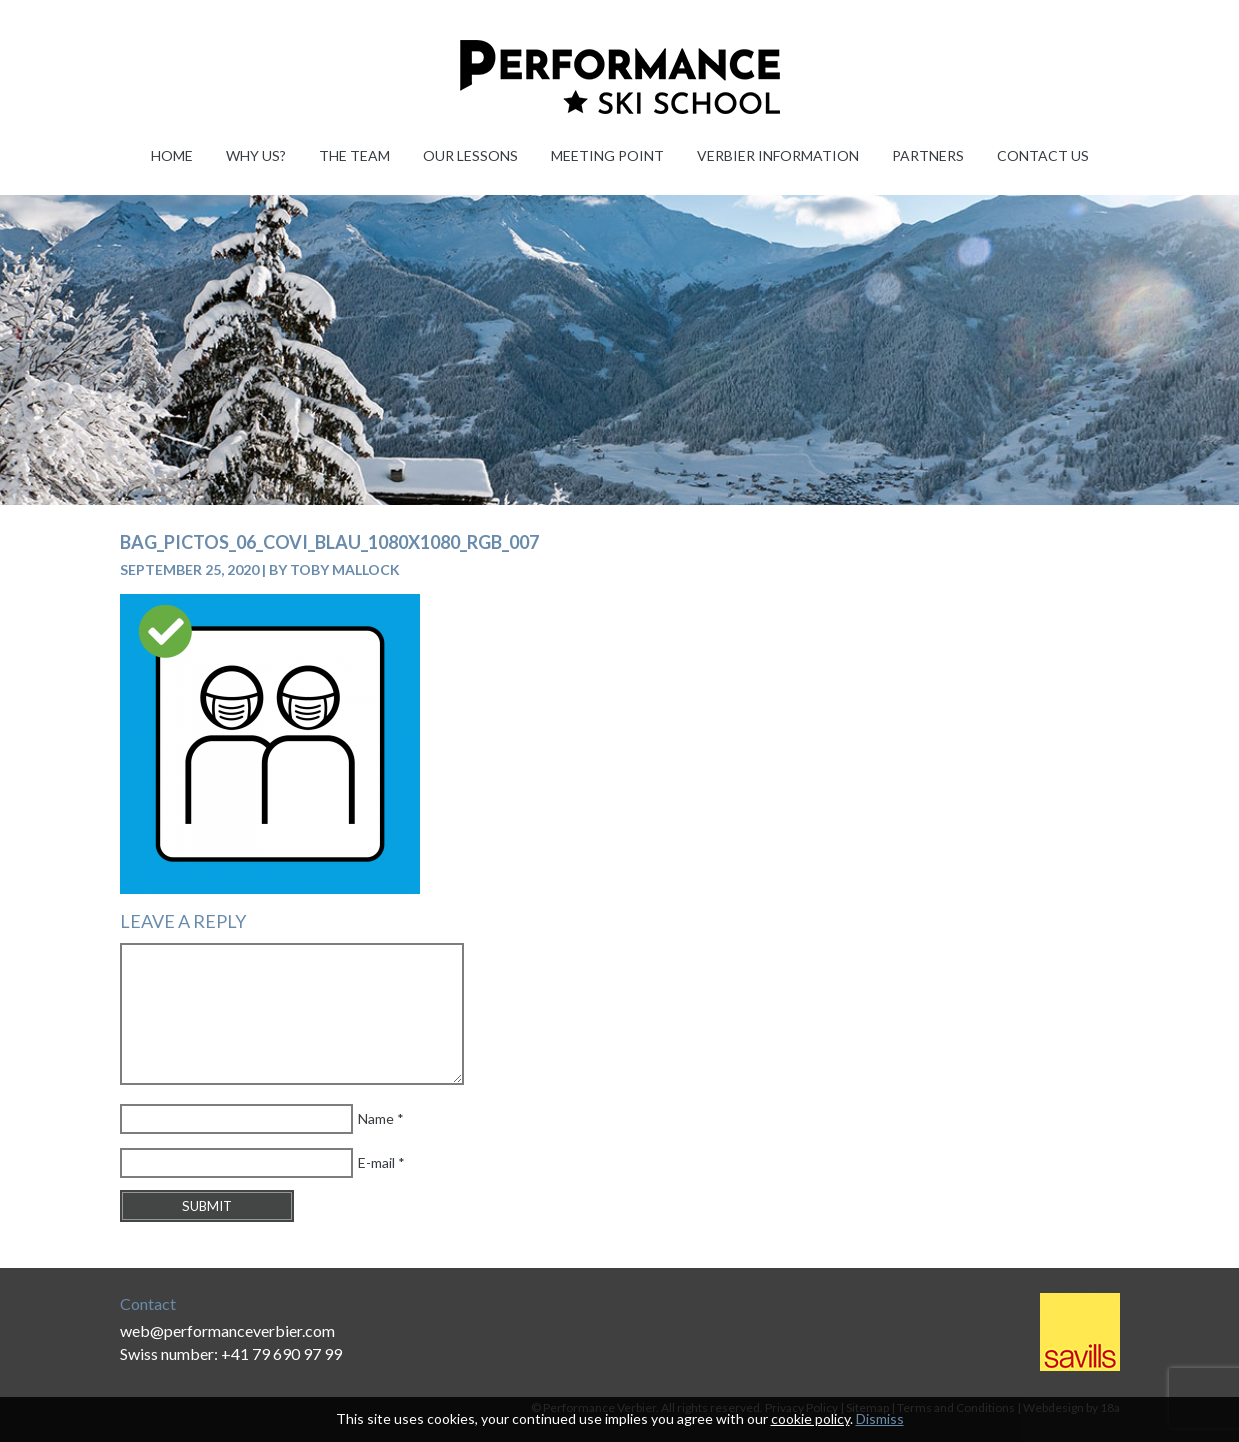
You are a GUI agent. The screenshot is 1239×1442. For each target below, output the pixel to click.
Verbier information (778, 155)
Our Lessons (470, 155)
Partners (928, 155)
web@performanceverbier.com (227, 1330)
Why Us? (256, 155)
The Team (354, 155)
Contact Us (1043, 155)
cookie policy (810, 1418)
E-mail (376, 1162)
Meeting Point (607, 155)
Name (376, 1118)
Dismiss (880, 1418)
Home (172, 155)
